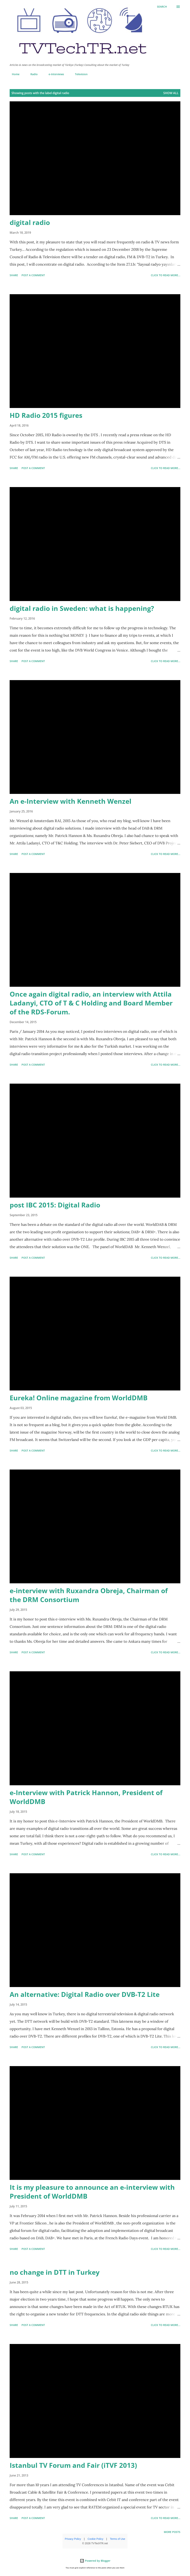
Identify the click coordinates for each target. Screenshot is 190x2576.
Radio (31, 74)
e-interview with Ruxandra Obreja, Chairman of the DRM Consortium (89, 1595)
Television (79, 74)
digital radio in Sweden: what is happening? (82, 608)
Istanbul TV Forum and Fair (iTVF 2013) (73, 2465)
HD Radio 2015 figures (46, 415)
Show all (170, 93)
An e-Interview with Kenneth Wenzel (70, 801)
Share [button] (14, 275)
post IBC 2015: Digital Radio (55, 1204)
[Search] (162, 6)
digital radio (30, 222)
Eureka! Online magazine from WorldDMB (79, 1397)
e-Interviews (54, 74)
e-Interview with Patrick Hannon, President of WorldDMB (86, 1797)
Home (13, 74)
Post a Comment (33, 275)
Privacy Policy (73, 2538)
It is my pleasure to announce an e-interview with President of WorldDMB (92, 2192)
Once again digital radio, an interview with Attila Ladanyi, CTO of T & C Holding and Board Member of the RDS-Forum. (91, 1003)
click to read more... (165, 275)
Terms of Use (117, 2538)
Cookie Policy (95, 2538)
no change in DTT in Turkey (54, 2272)
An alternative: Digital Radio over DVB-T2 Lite (85, 1994)
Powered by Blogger (95, 2560)
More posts (172, 2532)
